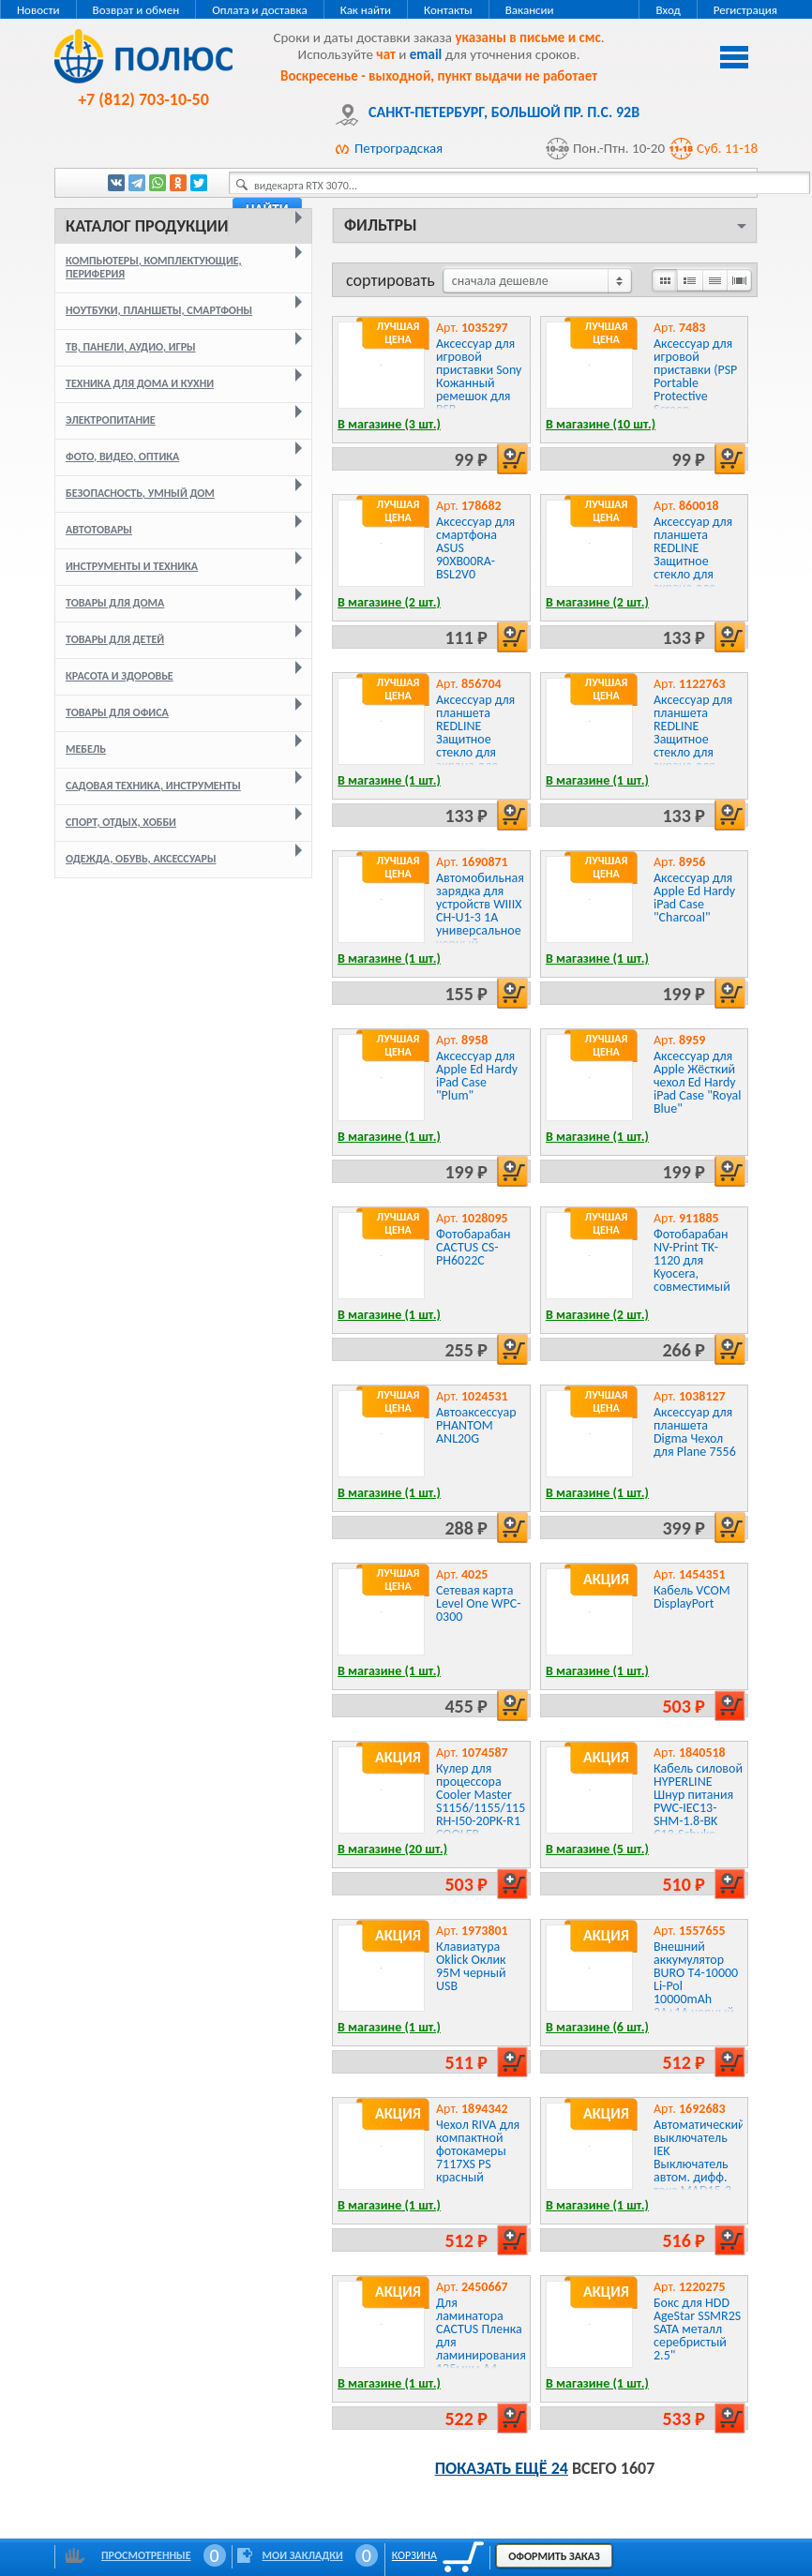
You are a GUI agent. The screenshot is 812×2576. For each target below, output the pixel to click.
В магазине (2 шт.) (389, 602)
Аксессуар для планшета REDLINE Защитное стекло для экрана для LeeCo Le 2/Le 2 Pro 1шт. (695, 568)
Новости (38, 10)
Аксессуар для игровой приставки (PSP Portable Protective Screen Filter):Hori (695, 383)
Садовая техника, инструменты (153, 785)
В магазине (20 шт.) (392, 1849)
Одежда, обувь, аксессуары (141, 858)
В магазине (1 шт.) (389, 780)
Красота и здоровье (119, 675)
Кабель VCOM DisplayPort (692, 1596)
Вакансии (529, 10)
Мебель (86, 749)
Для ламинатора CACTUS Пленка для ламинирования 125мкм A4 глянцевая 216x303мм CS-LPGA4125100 (481, 2355)
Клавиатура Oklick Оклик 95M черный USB (471, 1966)
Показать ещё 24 (501, 2468)
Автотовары (99, 529)
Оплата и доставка (259, 10)
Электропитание (111, 420)
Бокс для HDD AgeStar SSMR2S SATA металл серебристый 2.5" (697, 2329)
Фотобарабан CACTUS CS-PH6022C (473, 1247)
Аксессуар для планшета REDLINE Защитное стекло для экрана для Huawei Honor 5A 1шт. (475, 746)
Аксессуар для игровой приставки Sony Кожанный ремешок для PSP (478, 376)
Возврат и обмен (136, 10)
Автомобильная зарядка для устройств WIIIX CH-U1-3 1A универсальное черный (480, 910)
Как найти (365, 10)
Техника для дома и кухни (140, 383)
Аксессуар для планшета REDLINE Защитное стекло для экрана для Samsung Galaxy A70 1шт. (697, 746)
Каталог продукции (147, 226)
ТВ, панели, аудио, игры (131, 346)
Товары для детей (115, 639)
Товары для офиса (117, 712)
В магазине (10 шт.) (600, 424)
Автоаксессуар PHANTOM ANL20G (476, 1425)
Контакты (448, 10)
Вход (667, 10)
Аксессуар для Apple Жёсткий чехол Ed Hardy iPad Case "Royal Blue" (697, 1082)
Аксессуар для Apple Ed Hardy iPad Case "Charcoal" (694, 897)
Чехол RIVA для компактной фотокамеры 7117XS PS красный (477, 2151)
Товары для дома (115, 602)
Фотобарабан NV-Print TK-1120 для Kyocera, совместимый (692, 1260)
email (426, 54)
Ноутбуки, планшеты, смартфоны (159, 310)
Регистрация (745, 10)
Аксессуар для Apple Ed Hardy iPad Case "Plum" (477, 1075)
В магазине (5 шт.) (597, 1849)
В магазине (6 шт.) (597, 2027)
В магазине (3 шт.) (389, 424)
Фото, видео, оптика (122, 456)
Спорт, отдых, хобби (121, 822)
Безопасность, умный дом (140, 493)
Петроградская (398, 148)
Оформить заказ (554, 2556)
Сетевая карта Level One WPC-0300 (478, 1603)
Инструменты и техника (132, 566)
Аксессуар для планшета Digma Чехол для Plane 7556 (695, 1432)
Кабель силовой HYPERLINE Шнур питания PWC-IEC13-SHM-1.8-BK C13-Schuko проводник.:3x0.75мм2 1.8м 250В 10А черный (717, 1820)
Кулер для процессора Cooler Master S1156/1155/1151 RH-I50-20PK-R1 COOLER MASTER (484, 1807)
